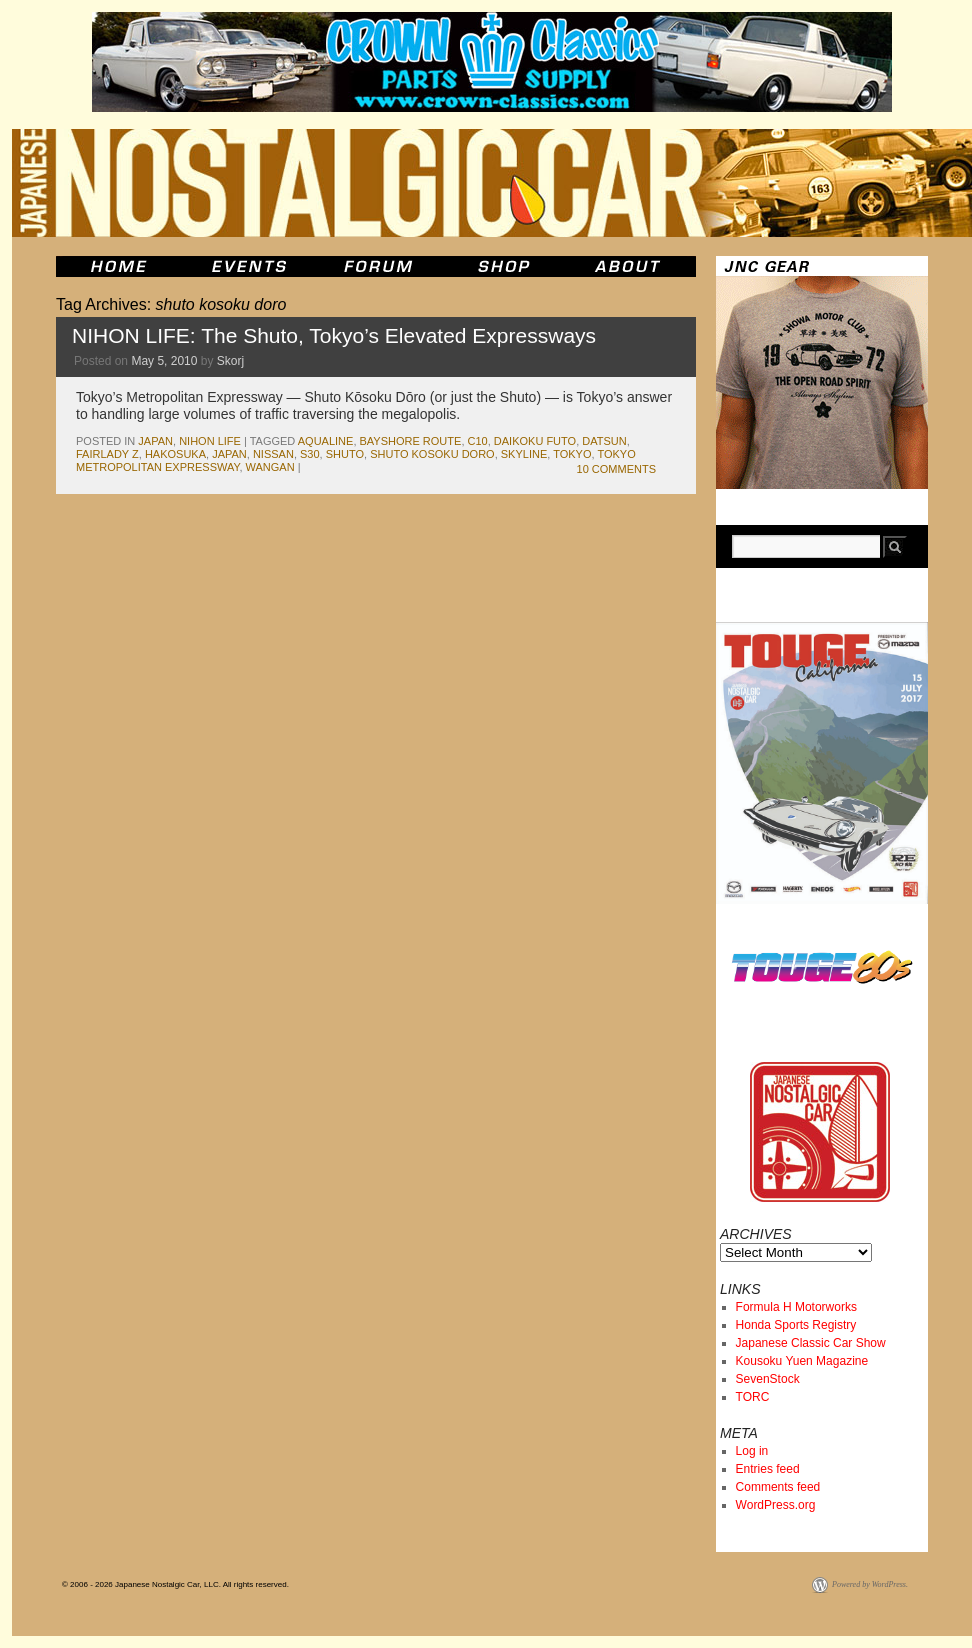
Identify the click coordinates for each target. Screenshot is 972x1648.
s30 (310, 454)
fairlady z (107, 454)
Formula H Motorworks (796, 1307)
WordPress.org (776, 1505)
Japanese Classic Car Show (811, 1343)
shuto (345, 454)
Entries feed (768, 1469)
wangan (270, 467)
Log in (752, 1451)
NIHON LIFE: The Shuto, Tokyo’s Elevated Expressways (334, 335)
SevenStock (768, 1379)
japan (155, 441)
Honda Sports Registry (796, 1325)
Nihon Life (210, 441)
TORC (753, 1397)
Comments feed (778, 1487)
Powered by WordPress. (870, 1584)
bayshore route (411, 441)
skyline (524, 454)
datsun (604, 441)
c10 (478, 441)
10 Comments (616, 469)
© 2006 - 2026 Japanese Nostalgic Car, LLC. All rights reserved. (175, 1584)
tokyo (572, 454)
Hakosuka (175, 454)
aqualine (326, 441)
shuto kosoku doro (432, 454)
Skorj (230, 361)
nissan (273, 454)
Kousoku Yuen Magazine (802, 1361)
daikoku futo (535, 441)
